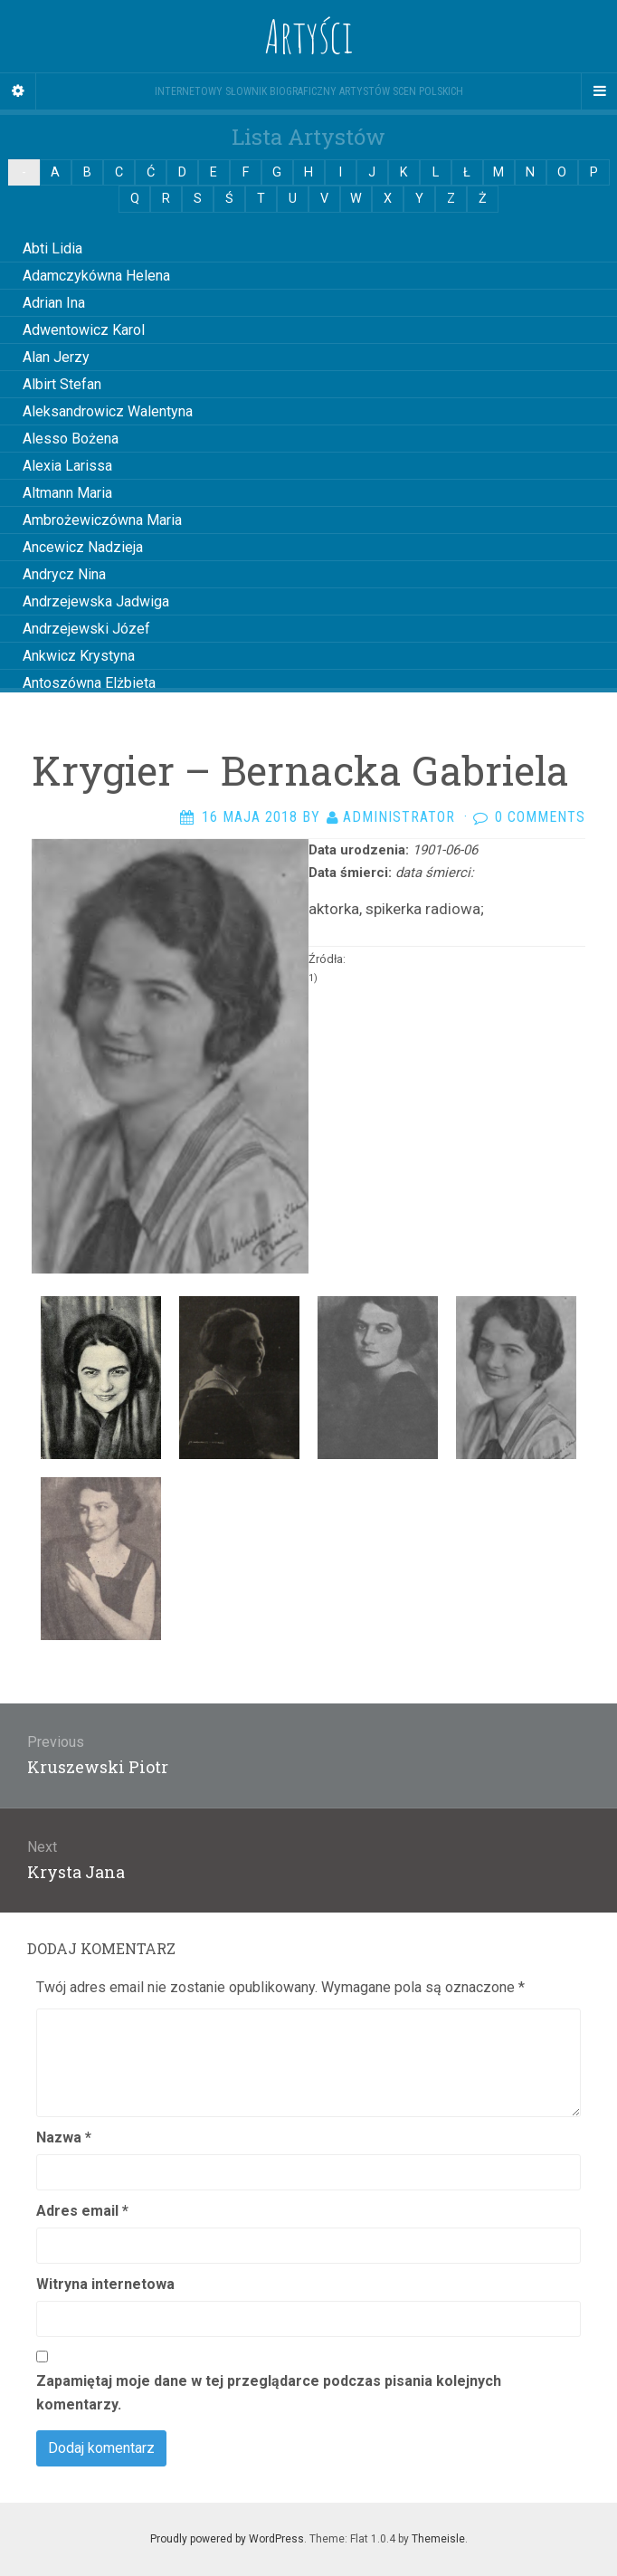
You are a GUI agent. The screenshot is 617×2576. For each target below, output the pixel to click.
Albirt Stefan (62, 384)
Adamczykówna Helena (96, 275)
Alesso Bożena (71, 438)
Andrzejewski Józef (86, 628)
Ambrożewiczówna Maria (102, 520)
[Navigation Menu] (599, 91)
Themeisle (438, 2539)
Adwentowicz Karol (84, 330)
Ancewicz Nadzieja (83, 547)
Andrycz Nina (64, 574)
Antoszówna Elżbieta (89, 683)
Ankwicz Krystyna (79, 655)
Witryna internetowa (105, 2284)
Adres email (82, 2210)
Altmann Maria (67, 492)
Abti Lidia (52, 248)
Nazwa (63, 2137)
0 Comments (540, 816)
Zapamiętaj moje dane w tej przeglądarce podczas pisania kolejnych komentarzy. (268, 2392)
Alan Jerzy (56, 357)
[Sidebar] (18, 91)
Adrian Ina (54, 302)
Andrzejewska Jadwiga (96, 601)
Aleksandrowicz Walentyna (108, 411)
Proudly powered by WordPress (227, 2539)
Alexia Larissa (67, 465)
